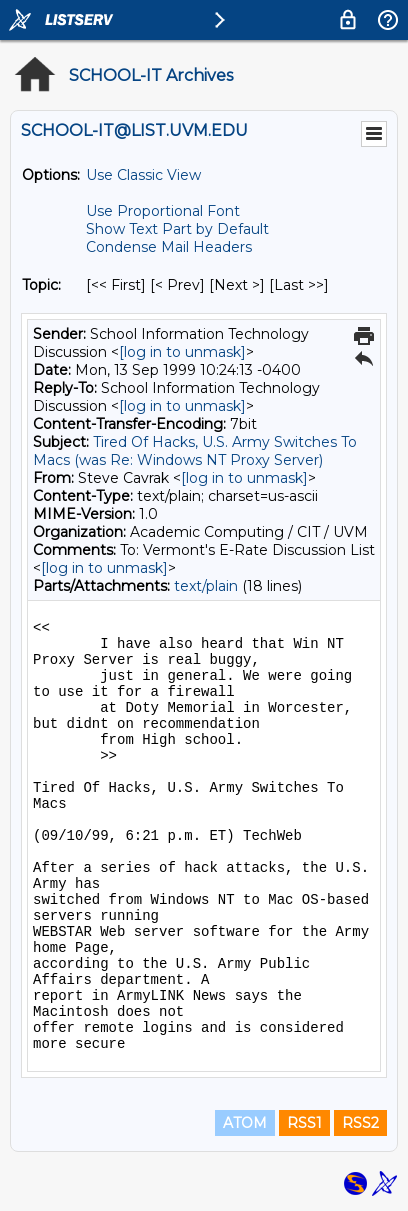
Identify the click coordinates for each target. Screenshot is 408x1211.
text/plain (206, 586)
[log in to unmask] (182, 352)
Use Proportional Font (163, 211)
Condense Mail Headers (169, 247)
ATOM (245, 1123)
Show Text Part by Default (177, 229)
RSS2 (360, 1123)
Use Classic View (143, 175)
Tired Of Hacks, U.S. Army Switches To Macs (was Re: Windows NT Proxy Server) (195, 451)
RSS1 (304, 1123)
